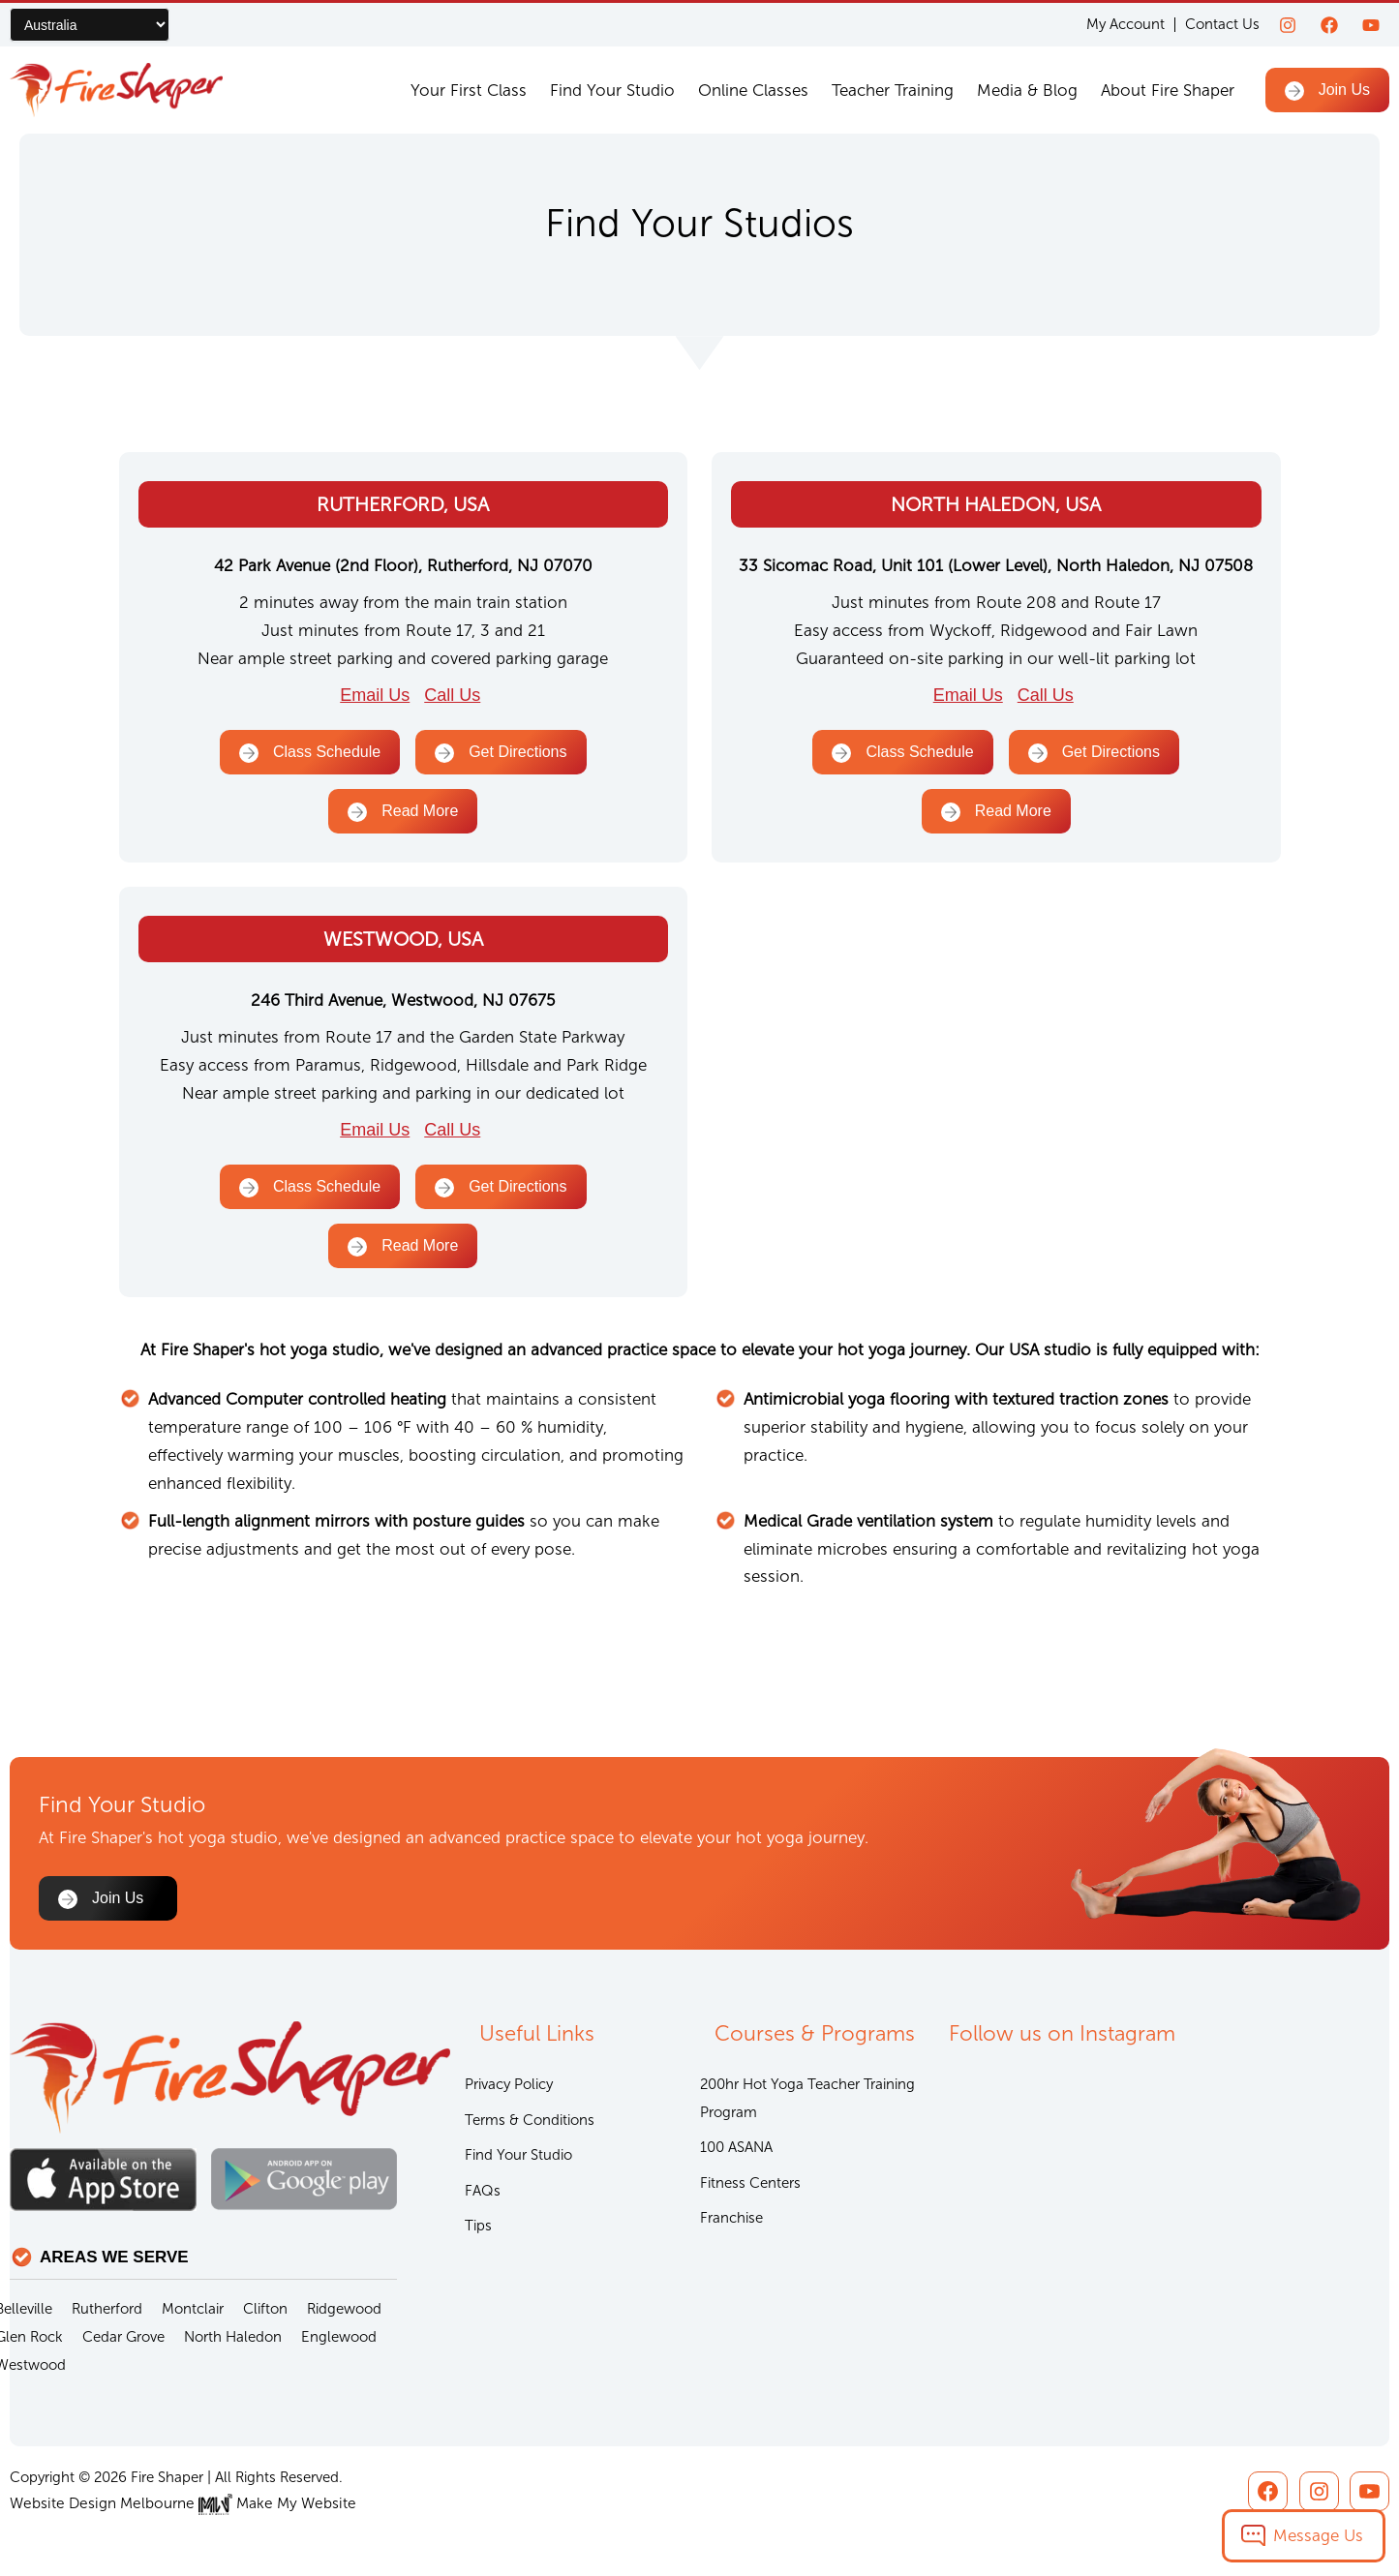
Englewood (339, 2338)
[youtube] (1371, 25)
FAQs (483, 2192)
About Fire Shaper (1167, 90)
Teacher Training (893, 90)
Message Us (1318, 2535)
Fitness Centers (750, 2185)
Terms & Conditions (529, 2121)
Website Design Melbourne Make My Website (177, 2503)
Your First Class (469, 90)
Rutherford (107, 2309)
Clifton (265, 2309)
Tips (478, 2228)
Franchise (731, 2220)
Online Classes (753, 90)
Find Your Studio (612, 90)
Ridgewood (344, 2309)
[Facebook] (1329, 25)
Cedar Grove (123, 2338)
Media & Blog (1027, 90)
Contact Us (1222, 24)
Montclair (193, 2309)
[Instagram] (1287, 25)
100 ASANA (736, 2149)
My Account (1125, 24)
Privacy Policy (509, 2085)
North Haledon (233, 2338)
